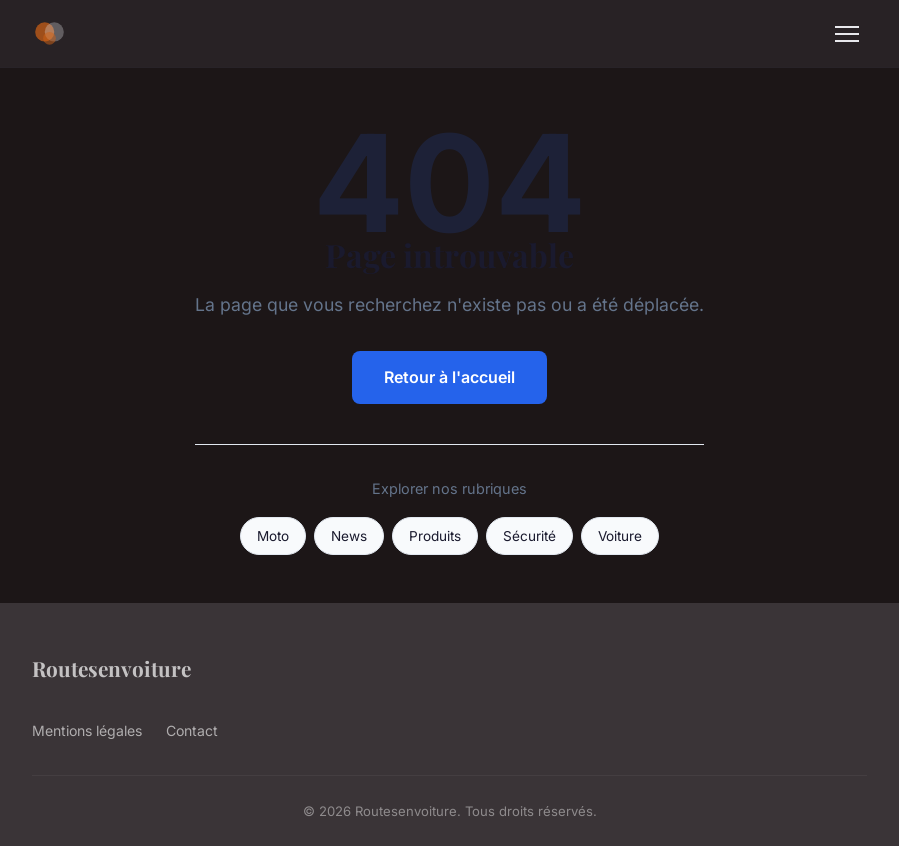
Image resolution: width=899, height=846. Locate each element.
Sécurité (529, 536)
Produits (435, 536)
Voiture (620, 536)
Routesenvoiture (111, 668)
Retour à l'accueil (449, 377)
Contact (192, 730)
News (349, 536)
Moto (273, 536)
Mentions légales (87, 730)
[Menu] (847, 34)
